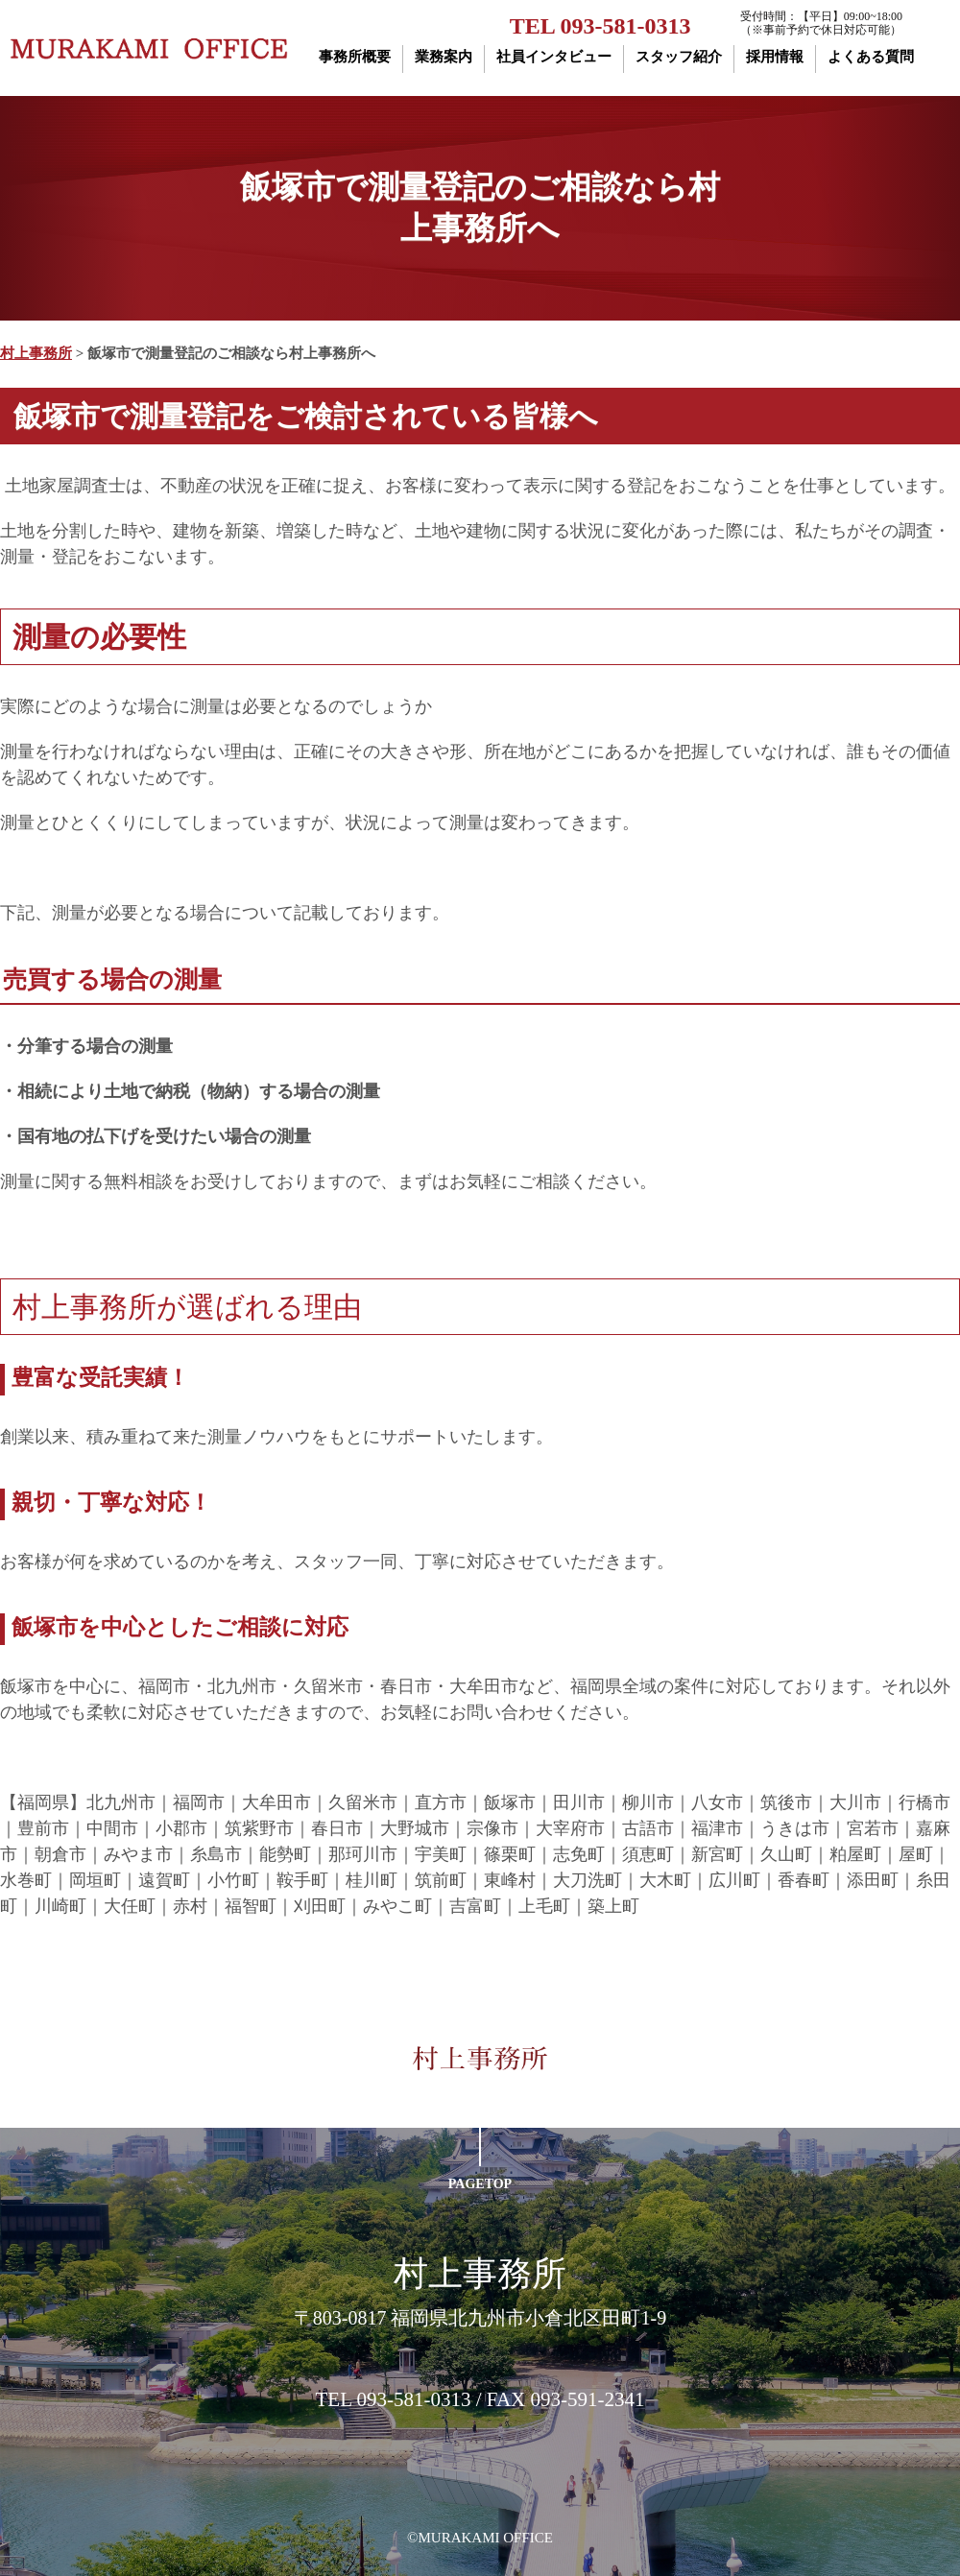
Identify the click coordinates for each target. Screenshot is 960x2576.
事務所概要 (355, 56)
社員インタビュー (554, 56)
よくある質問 (871, 56)
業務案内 (443, 56)
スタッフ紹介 (679, 56)
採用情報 (775, 56)
